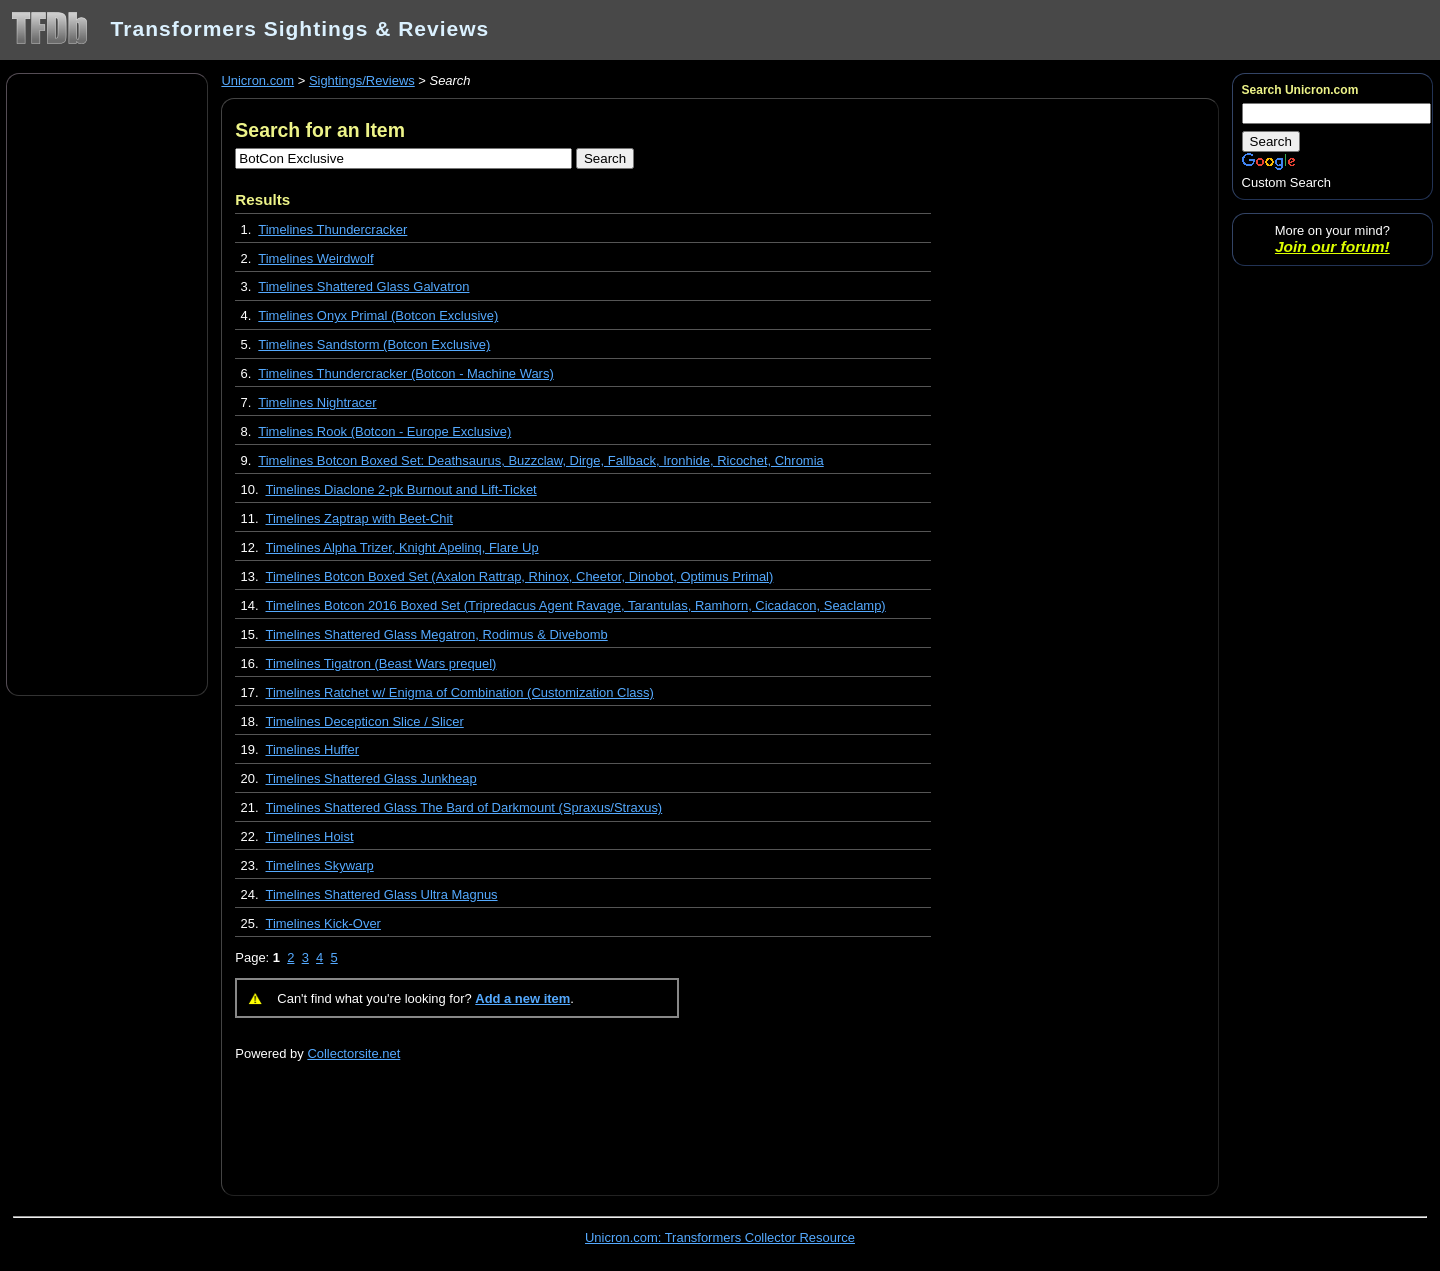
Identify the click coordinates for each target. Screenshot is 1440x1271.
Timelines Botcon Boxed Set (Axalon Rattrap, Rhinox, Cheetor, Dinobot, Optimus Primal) (520, 576)
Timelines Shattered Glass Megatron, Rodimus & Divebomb (437, 634)
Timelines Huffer (313, 749)
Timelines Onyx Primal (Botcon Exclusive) (378, 315)
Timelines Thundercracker (332, 229)
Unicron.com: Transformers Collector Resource (720, 1237)
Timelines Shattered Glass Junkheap (371, 778)
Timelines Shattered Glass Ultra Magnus (382, 894)
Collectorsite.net (353, 1053)
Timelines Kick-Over (323, 923)
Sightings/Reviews (362, 80)
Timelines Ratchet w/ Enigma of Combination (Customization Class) (460, 692)
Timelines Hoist (310, 836)
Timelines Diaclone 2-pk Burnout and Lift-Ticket (401, 489)
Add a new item (522, 998)
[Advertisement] (107, 383)
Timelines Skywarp (320, 865)
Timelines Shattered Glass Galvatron (363, 286)
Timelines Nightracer (317, 402)
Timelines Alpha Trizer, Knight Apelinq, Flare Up (402, 547)
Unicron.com (257, 80)
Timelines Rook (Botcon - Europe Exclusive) (384, 431)
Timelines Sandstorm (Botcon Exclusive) (374, 344)
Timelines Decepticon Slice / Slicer (365, 721)
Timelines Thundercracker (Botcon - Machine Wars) (405, 373)
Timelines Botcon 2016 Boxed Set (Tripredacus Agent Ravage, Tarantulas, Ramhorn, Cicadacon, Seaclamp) (576, 605)
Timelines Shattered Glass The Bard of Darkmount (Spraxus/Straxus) (464, 807)
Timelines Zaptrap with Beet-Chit (359, 518)
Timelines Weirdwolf (315, 258)
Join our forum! (1332, 246)
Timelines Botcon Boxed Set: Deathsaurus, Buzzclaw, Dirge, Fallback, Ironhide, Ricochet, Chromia (540, 460)
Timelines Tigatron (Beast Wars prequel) (381, 663)
